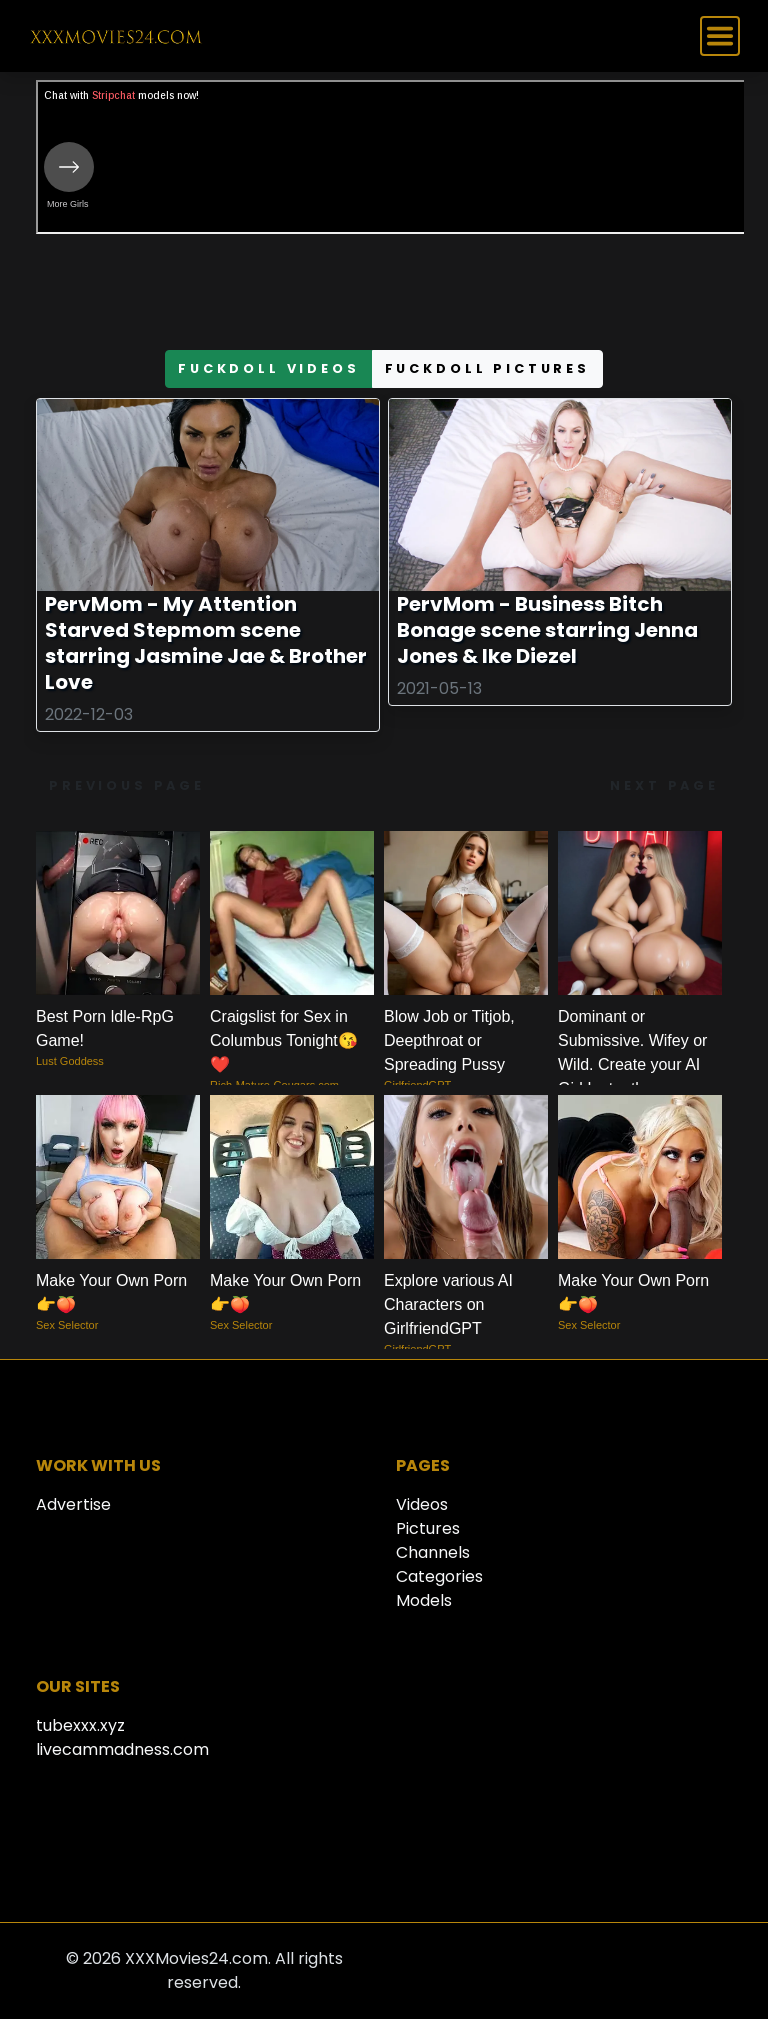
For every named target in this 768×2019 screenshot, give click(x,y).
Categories (439, 1576)
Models (424, 1600)
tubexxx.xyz (80, 1725)
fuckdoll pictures (487, 368)
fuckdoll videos (269, 368)
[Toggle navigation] (720, 36)
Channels (433, 1552)
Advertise (73, 1504)
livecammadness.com (122, 1749)
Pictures (428, 1528)
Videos (422, 1504)
